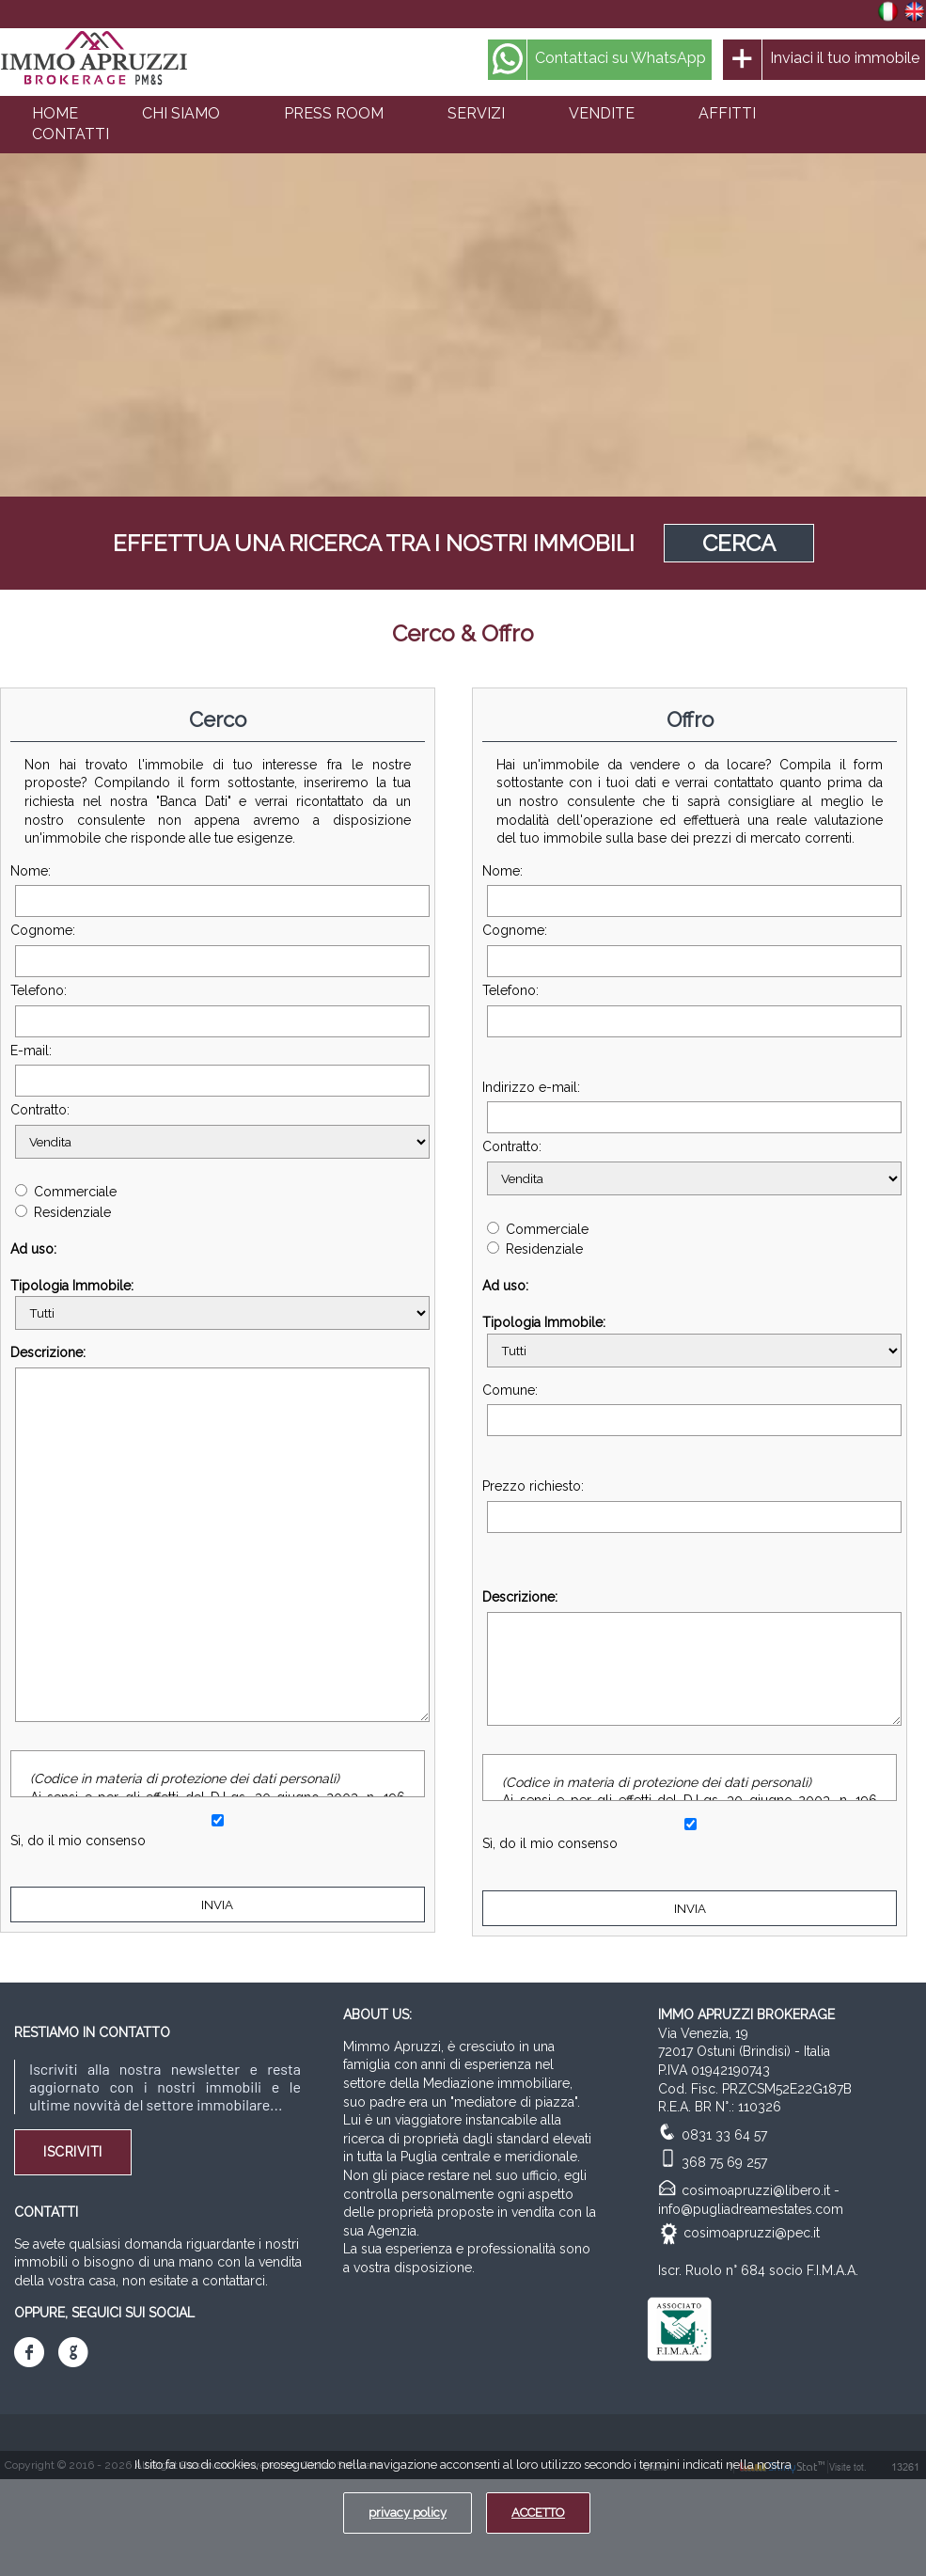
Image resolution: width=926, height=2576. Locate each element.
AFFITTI (727, 113)
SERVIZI (476, 113)
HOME (55, 113)
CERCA (739, 543)
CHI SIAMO (181, 113)
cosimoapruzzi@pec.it (751, 2232)
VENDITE (602, 113)
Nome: (217, 890)
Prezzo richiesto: (689, 1505)
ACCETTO (538, 2512)
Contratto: (217, 1130)
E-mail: (217, 1070)
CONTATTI (70, 134)
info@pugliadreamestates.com (750, 2209)
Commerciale (66, 1191)
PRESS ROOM (334, 113)
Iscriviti (72, 2151)
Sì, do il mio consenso (78, 1840)
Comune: (689, 1410)
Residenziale (63, 1212)
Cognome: (217, 950)
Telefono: (217, 1010)
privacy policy (408, 2512)
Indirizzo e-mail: (689, 1107)
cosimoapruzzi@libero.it (756, 2190)
